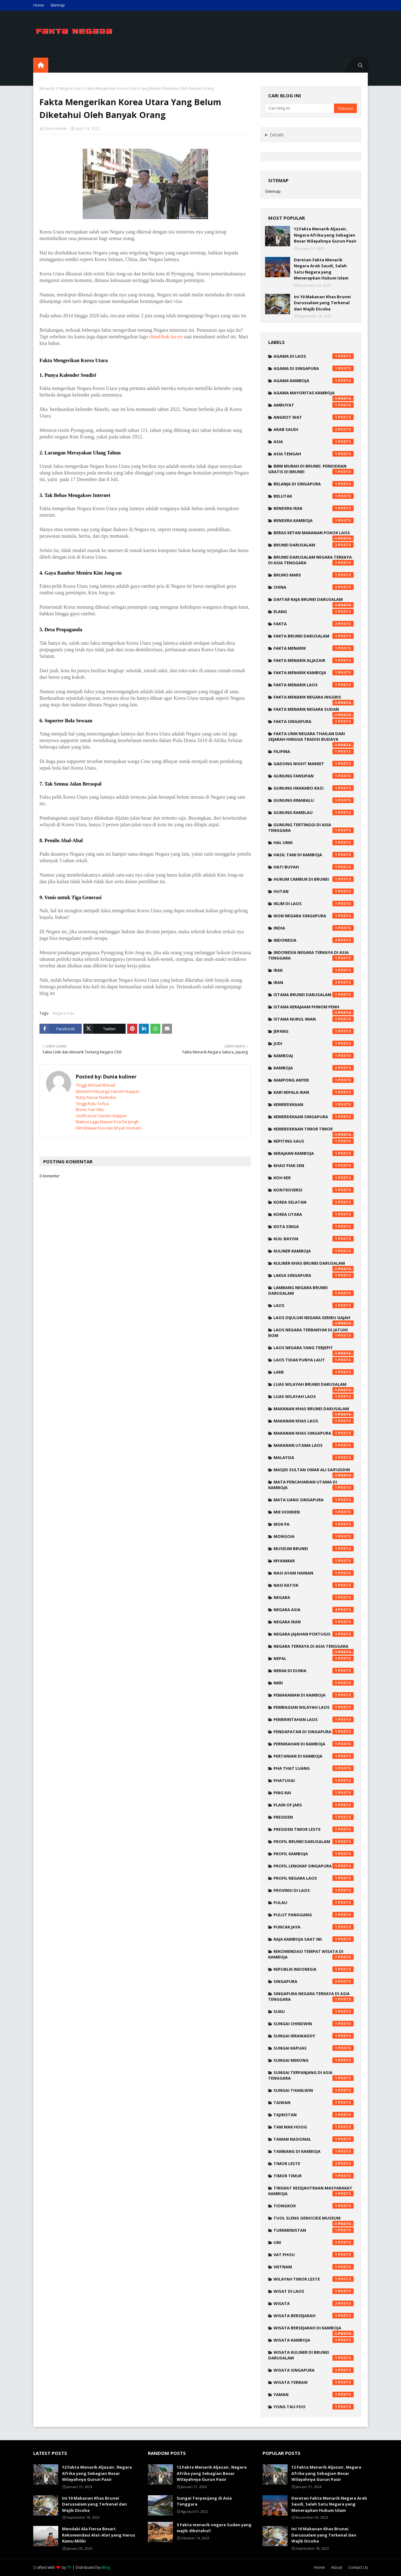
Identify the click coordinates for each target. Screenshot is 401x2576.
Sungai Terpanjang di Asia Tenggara (204, 2501)
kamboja (313, 1068)
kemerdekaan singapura (313, 1116)
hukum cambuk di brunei (313, 879)
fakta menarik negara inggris (313, 698)
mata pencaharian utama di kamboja (311, 1484)
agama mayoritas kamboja (313, 394)
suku (313, 2011)
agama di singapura (313, 368)
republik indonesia (313, 1969)
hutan (313, 891)
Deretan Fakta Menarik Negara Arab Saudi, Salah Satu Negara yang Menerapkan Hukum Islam (321, 269)
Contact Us (358, 2567)
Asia (313, 441)
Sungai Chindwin (313, 2023)
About (336, 2567)
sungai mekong (313, 2060)
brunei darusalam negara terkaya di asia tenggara (311, 560)
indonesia (313, 940)
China (313, 587)
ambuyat (313, 405)
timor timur (313, 2176)
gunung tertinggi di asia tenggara (311, 827)
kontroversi (313, 1190)
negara (313, 1597)
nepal (313, 1658)
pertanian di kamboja (313, 1756)
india (313, 928)
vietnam (313, 2267)
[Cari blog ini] (299, 108)
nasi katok (313, 1585)
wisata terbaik (313, 2382)
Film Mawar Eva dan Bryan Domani (108, 1128)
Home (38, 5)
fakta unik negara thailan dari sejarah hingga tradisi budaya (311, 738)
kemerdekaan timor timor (313, 1130)
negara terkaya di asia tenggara (313, 1647)
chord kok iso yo (166, 336)
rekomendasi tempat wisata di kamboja (311, 1954)
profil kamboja (313, 1853)
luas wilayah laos (313, 1396)
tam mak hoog (313, 2127)
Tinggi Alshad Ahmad (95, 1085)
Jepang (313, 1031)
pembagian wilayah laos (313, 1707)
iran (313, 982)
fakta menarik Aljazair (313, 660)
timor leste (313, 2163)
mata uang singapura (313, 1500)
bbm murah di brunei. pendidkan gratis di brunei (311, 468)
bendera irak (313, 508)
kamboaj (313, 1055)
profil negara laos (313, 1878)
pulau (313, 1902)
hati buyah (313, 867)
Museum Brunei (313, 1548)
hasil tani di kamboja (313, 855)
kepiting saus (313, 1141)
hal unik (313, 842)
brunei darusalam (313, 545)
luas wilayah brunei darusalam (313, 1385)
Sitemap (57, 5)
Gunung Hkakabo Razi (313, 788)
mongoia (313, 1536)
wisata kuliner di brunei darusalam (311, 2355)
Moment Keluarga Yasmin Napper (108, 1091)
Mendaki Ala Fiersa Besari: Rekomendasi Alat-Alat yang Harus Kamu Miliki (98, 2535)
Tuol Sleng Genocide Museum (313, 2219)
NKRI (313, 1683)
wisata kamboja (313, 2340)
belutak (313, 496)
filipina (313, 751)
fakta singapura (313, 721)
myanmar (313, 1561)
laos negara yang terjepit (313, 1349)
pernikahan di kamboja (313, 1744)
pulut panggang (313, 1915)
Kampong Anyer (313, 1080)
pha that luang (313, 1768)
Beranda (47, 88)
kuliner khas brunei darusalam (313, 1264)
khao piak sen (313, 1165)
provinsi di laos (313, 1890)
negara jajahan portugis (313, 1634)
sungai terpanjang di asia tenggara (311, 2075)
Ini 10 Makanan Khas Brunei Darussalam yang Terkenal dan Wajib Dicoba (322, 303)
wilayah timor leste (313, 2279)
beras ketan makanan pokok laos (313, 534)
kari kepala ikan (313, 1092)
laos (313, 1305)
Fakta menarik (313, 648)
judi (313, 1043)
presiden (313, 1817)
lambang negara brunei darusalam (311, 1290)
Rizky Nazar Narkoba (96, 1097)
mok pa (313, 1524)
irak (313, 970)
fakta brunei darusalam (313, 636)
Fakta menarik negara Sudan (313, 710)
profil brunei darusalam (313, 1841)
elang (313, 611)
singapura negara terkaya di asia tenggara (311, 1996)
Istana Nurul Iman (313, 1019)
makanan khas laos (313, 1421)
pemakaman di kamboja (313, 1695)
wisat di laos (313, 2291)
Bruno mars (313, 575)
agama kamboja (313, 380)
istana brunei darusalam (313, 994)
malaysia (313, 1457)
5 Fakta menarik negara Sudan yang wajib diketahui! (214, 2528)
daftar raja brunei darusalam (313, 601)
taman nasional (313, 2139)
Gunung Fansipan (313, 776)
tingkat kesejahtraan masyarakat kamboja (311, 2190)
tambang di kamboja (313, 2151)
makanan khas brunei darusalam (313, 1410)
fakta (313, 624)
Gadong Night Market (313, 763)
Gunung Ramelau (313, 812)
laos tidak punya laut (313, 1360)
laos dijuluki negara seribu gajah (313, 1319)
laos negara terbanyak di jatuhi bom (311, 1332)
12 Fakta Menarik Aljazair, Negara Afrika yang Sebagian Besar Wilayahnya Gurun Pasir (325, 235)
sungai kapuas (313, 2048)
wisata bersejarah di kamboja (313, 2329)
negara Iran (313, 1622)
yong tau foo (313, 2407)
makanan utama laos (313, 1445)
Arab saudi (313, 429)
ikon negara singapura (313, 916)
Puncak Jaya (313, 1927)
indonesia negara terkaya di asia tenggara (311, 955)
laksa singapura (313, 1275)
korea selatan (313, 1202)
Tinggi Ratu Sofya (92, 1103)
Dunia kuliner (55, 128)
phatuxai (313, 1780)
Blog (106, 2567)
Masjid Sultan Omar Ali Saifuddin (313, 1471)
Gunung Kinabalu (313, 800)
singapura (313, 1981)
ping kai (313, 1792)
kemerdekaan (313, 1104)
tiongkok (313, 2206)
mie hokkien (313, 1512)
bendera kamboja (313, 520)
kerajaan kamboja (313, 1153)
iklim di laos (313, 903)
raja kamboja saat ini (313, 1939)
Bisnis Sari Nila (90, 1109)
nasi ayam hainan (313, 1573)
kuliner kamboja (313, 1251)
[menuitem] (40, 65)
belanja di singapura (313, 484)
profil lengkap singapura (313, 1866)
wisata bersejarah (313, 2315)
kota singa (313, 1226)
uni (313, 2242)
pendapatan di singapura (313, 1731)
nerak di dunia (313, 1670)
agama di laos (313, 356)
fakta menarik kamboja (313, 672)
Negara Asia (70, 88)
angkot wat (313, 417)
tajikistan (313, 2115)
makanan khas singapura (313, 1433)
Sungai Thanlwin (313, 2090)
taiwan (313, 2102)
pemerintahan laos (313, 1719)
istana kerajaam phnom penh (313, 1008)
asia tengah (313, 454)
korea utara (313, 1214)
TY (69, 2567)
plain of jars (313, 1805)
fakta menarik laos (313, 685)
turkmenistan (313, 2230)
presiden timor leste (313, 1829)
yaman (313, 2394)
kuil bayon (313, 1239)
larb (313, 1372)
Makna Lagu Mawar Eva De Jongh (107, 1121)
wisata (313, 2303)
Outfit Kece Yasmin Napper (101, 1116)
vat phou (313, 2254)
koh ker (313, 1177)
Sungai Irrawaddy (313, 2036)
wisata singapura (313, 2370)
